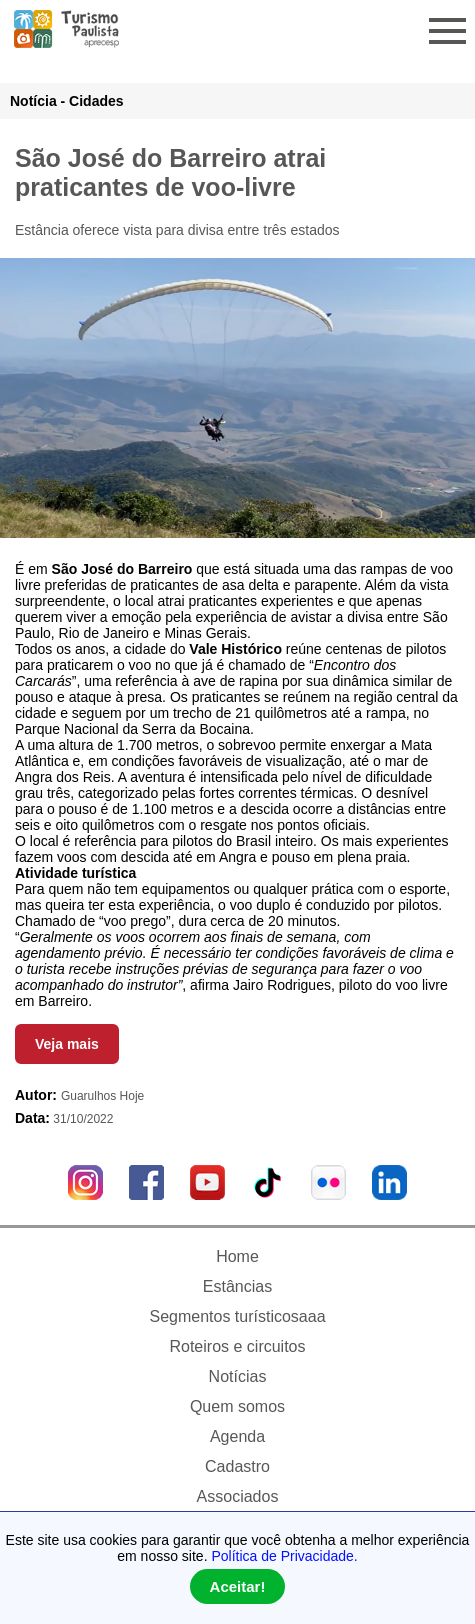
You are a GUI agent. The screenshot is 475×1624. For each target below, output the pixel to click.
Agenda (237, 1436)
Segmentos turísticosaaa (237, 1316)
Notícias (238, 1376)
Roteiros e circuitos (237, 1346)
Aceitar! (238, 1586)
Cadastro (237, 1466)
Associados (238, 1496)
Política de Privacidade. (284, 1556)
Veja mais (67, 1044)
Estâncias (237, 1286)
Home (237, 1256)
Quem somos (237, 1406)
